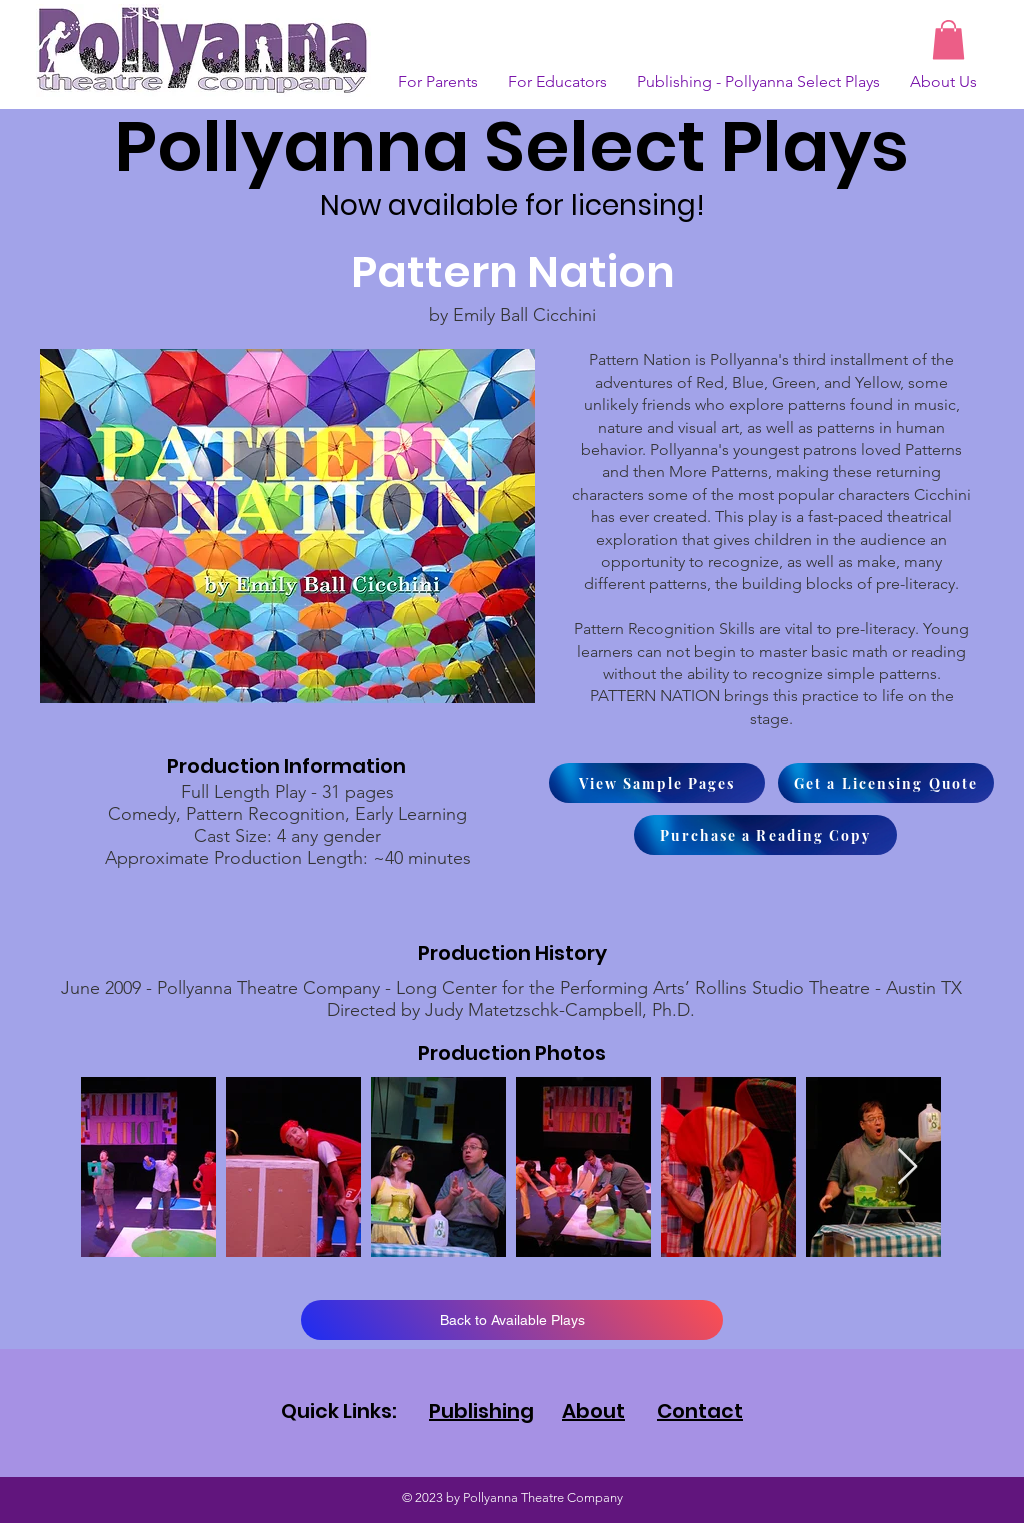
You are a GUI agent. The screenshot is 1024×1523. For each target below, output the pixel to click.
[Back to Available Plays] (512, 1320)
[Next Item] (907, 1167)
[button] (948, 39)
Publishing (481, 1411)
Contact (700, 1411)
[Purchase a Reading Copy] (765, 835)
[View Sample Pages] (657, 783)
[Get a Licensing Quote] (886, 783)
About (593, 1411)
